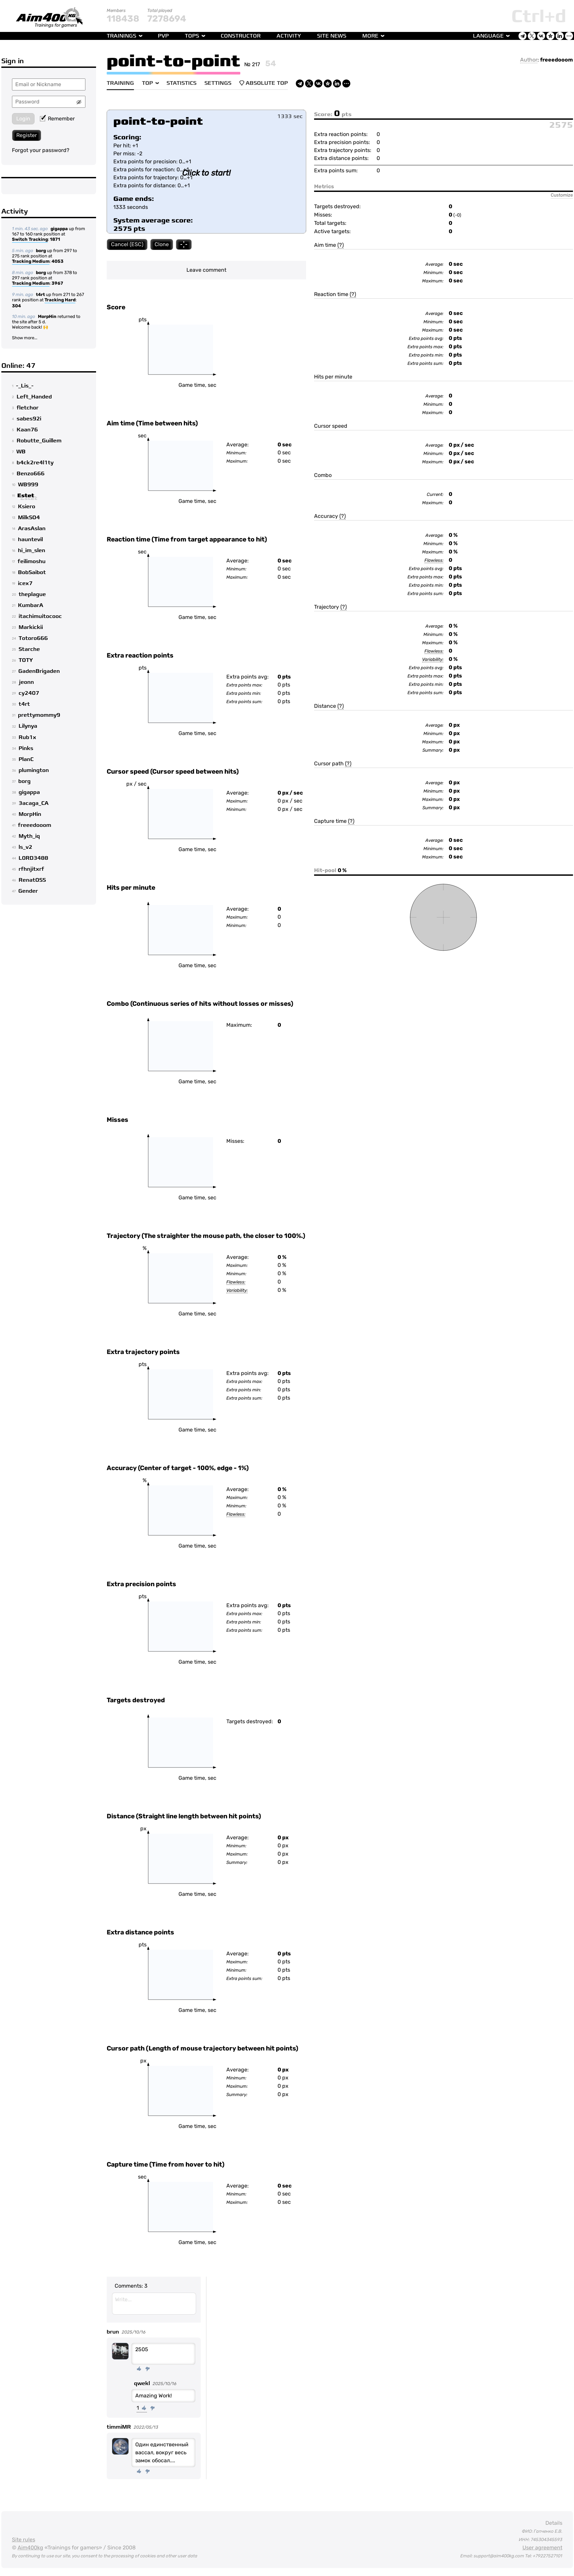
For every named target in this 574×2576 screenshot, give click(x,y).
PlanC (26, 759)
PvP (163, 36)
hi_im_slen (31, 550)
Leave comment (206, 270)
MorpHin (47, 316)
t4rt (40, 294)
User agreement (542, 2547)
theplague (32, 594)
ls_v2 (25, 847)
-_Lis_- (25, 385)
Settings (217, 83)
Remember (57, 118)
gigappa (59, 228)
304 (16, 305)
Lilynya (28, 726)
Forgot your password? (40, 150)
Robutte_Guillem (39, 440)
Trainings (121, 36)
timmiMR (119, 2427)
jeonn (26, 682)
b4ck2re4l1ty (35, 462)
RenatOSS (32, 880)
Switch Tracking (30, 240)
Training (120, 83)
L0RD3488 (33, 858)
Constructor (241, 36)
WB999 (28, 484)
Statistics (181, 83)
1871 (55, 239)
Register (26, 135)
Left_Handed (34, 396)
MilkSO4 (29, 517)
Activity (289, 36)
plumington (34, 770)
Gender (28, 891)
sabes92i (29, 418)
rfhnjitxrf (31, 869)
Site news (331, 36)
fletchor (28, 407)
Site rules (23, 2539)
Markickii (31, 627)
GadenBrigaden (39, 671)
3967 (57, 283)
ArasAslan (32, 528)
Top (147, 83)
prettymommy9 (39, 715)
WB (21, 451)
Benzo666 (31, 473)
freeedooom (34, 825)
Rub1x (27, 737)
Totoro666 (33, 638)
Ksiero (26, 506)
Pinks (26, 748)
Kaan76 (27, 429)
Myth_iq (29, 836)
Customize (562, 195)
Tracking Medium (31, 262)
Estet (25, 495)
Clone (162, 244)
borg (41, 250)
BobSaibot (32, 572)
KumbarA (30, 605)
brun (113, 2332)
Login (23, 118)
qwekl (142, 2383)
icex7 (25, 583)
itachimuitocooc (40, 616)
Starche (29, 649)
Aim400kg (30, 2547)
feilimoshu (32, 561)
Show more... (24, 337)
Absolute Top (263, 83)
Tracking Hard (60, 300)
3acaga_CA (34, 803)
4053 (57, 261)
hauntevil (30, 539)
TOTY (26, 660)
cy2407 (29, 693)
